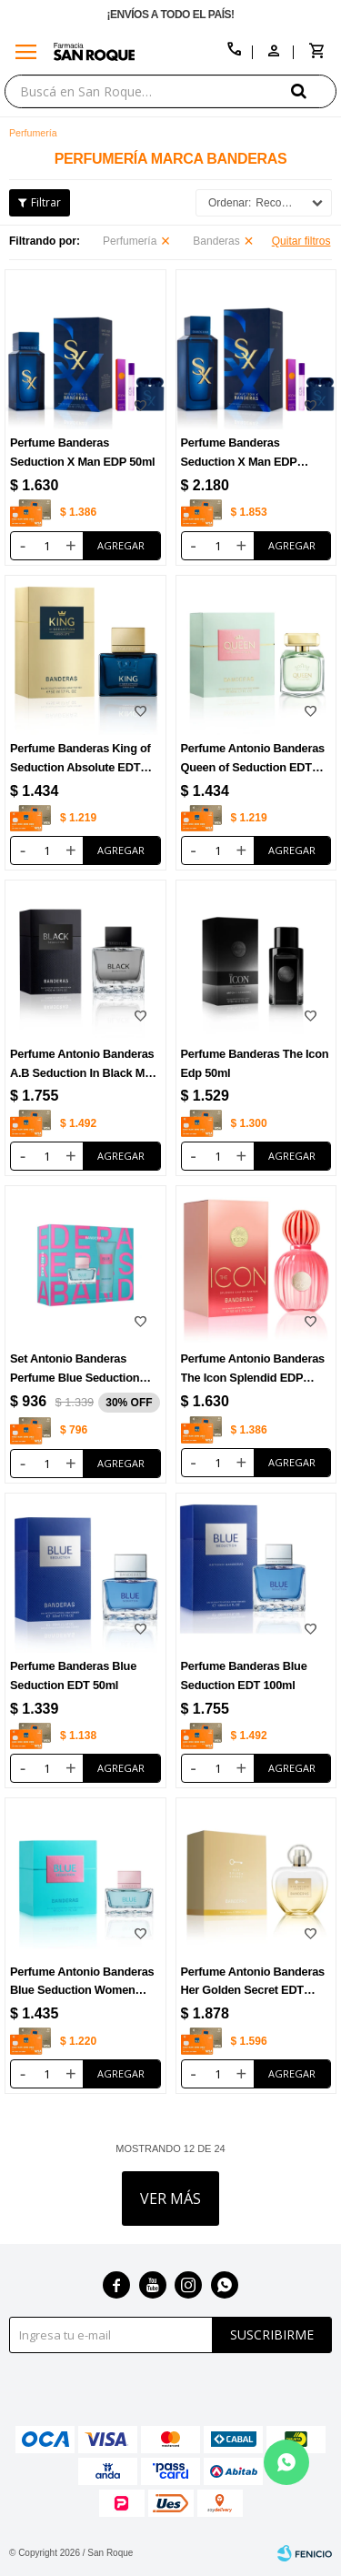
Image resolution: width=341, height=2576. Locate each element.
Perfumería (129, 241)
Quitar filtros (301, 241)
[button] (313, 90)
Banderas (216, 241)
